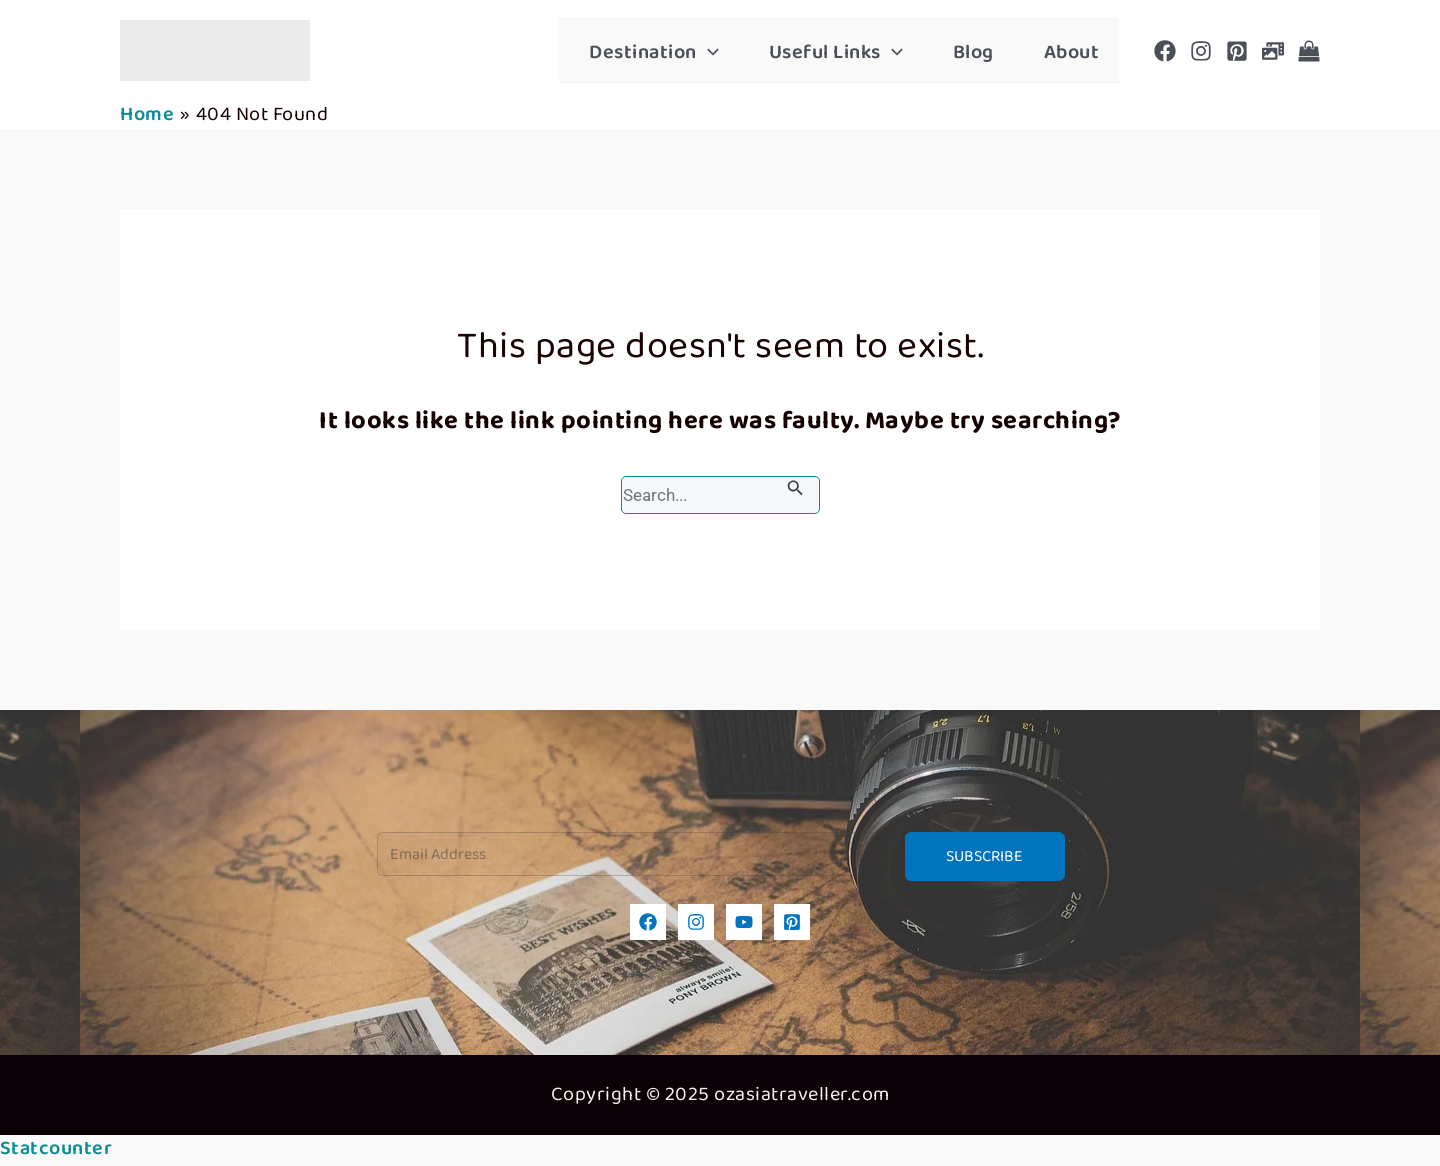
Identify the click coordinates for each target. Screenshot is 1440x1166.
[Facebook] (1165, 51)
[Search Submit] (795, 488)
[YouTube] (744, 922)
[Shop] (1309, 51)
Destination (654, 53)
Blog (973, 53)
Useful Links (836, 53)
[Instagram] (1201, 51)
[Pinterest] (1237, 51)
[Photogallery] (1273, 51)
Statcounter (56, 1149)
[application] (708, 53)
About (1072, 53)
